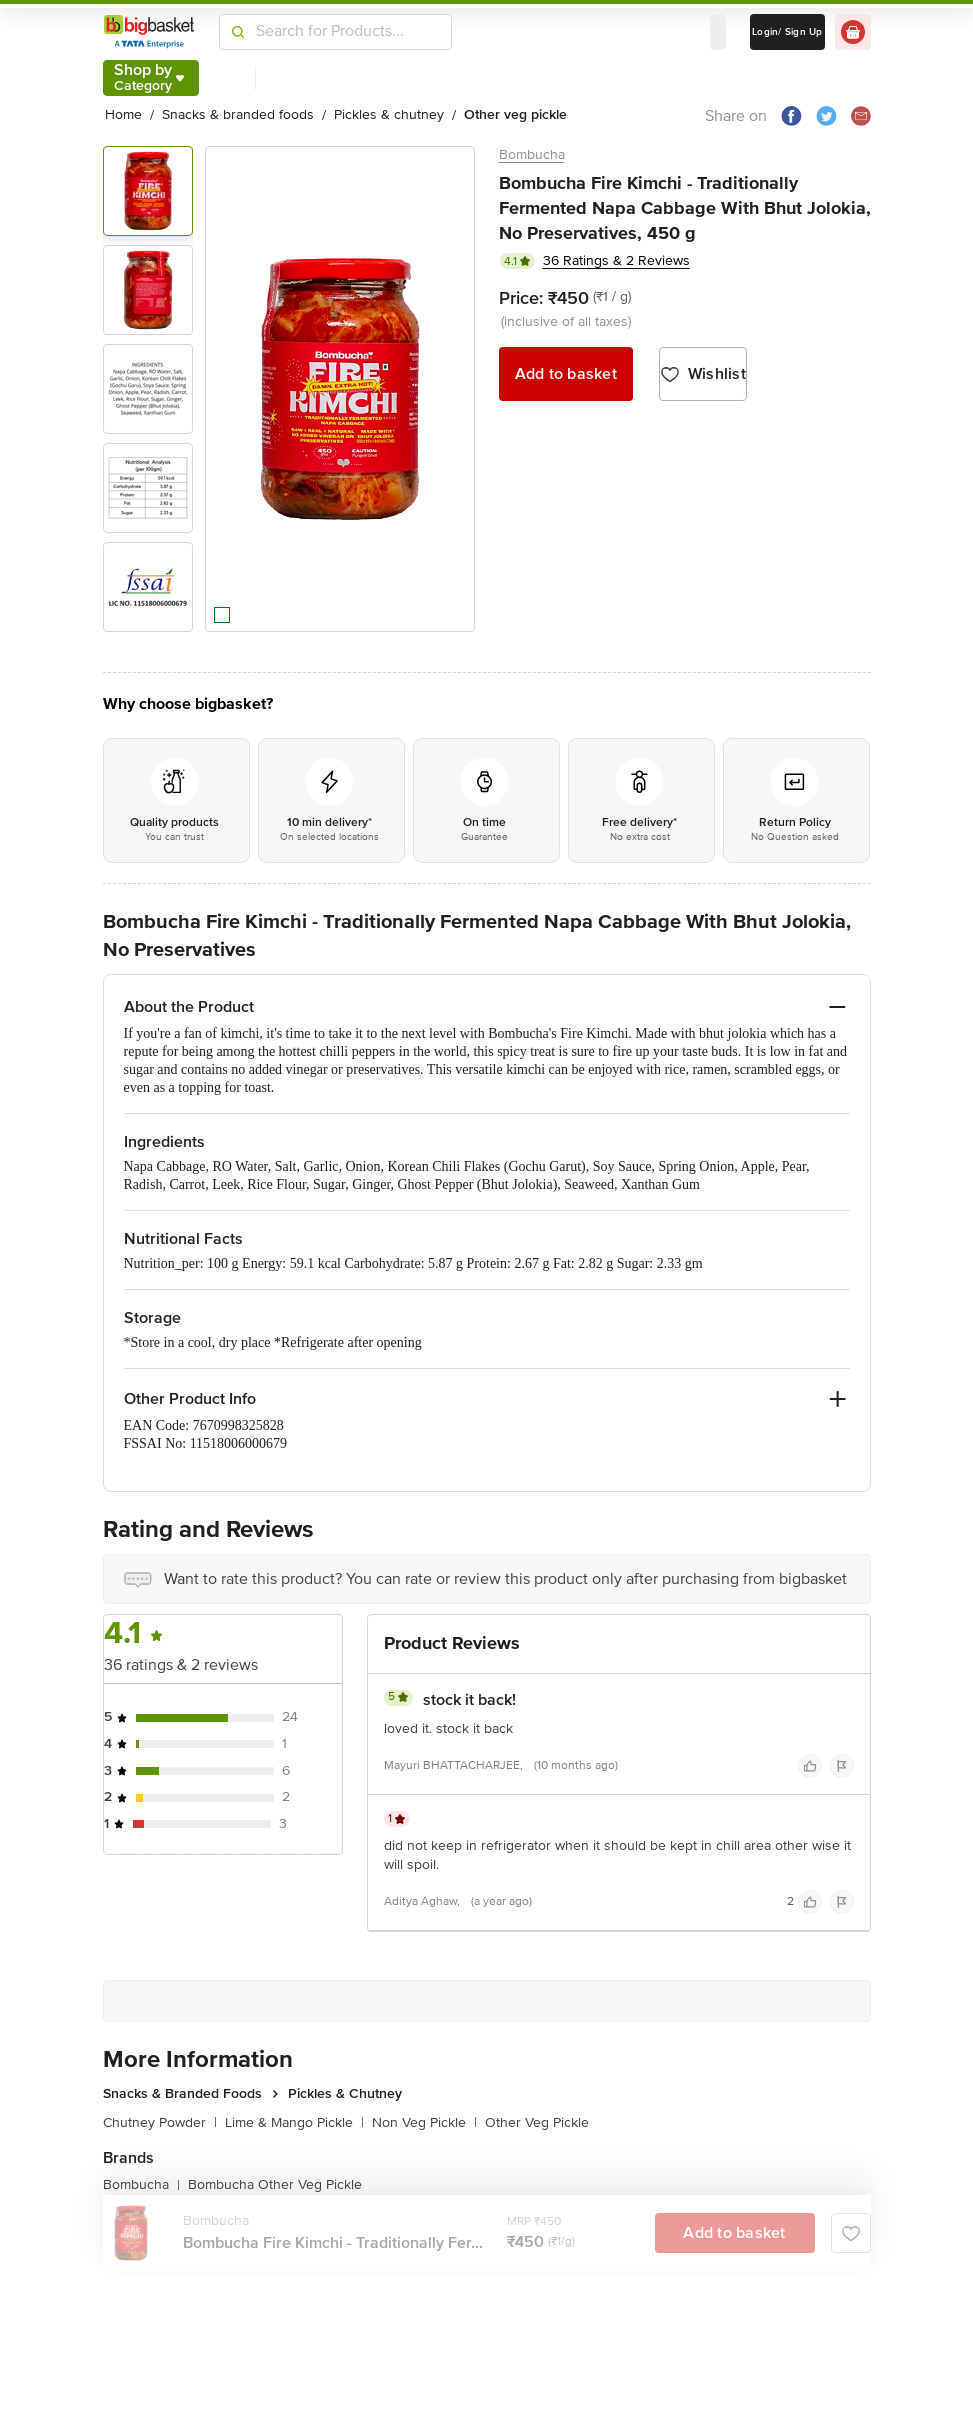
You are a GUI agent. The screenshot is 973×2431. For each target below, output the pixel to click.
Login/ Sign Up (787, 32)
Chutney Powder (160, 2122)
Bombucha (532, 154)
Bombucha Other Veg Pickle (275, 2184)
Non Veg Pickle (424, 2122)
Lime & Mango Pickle (294, 2122)
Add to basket (566, 374)
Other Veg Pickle (537, 2122)
